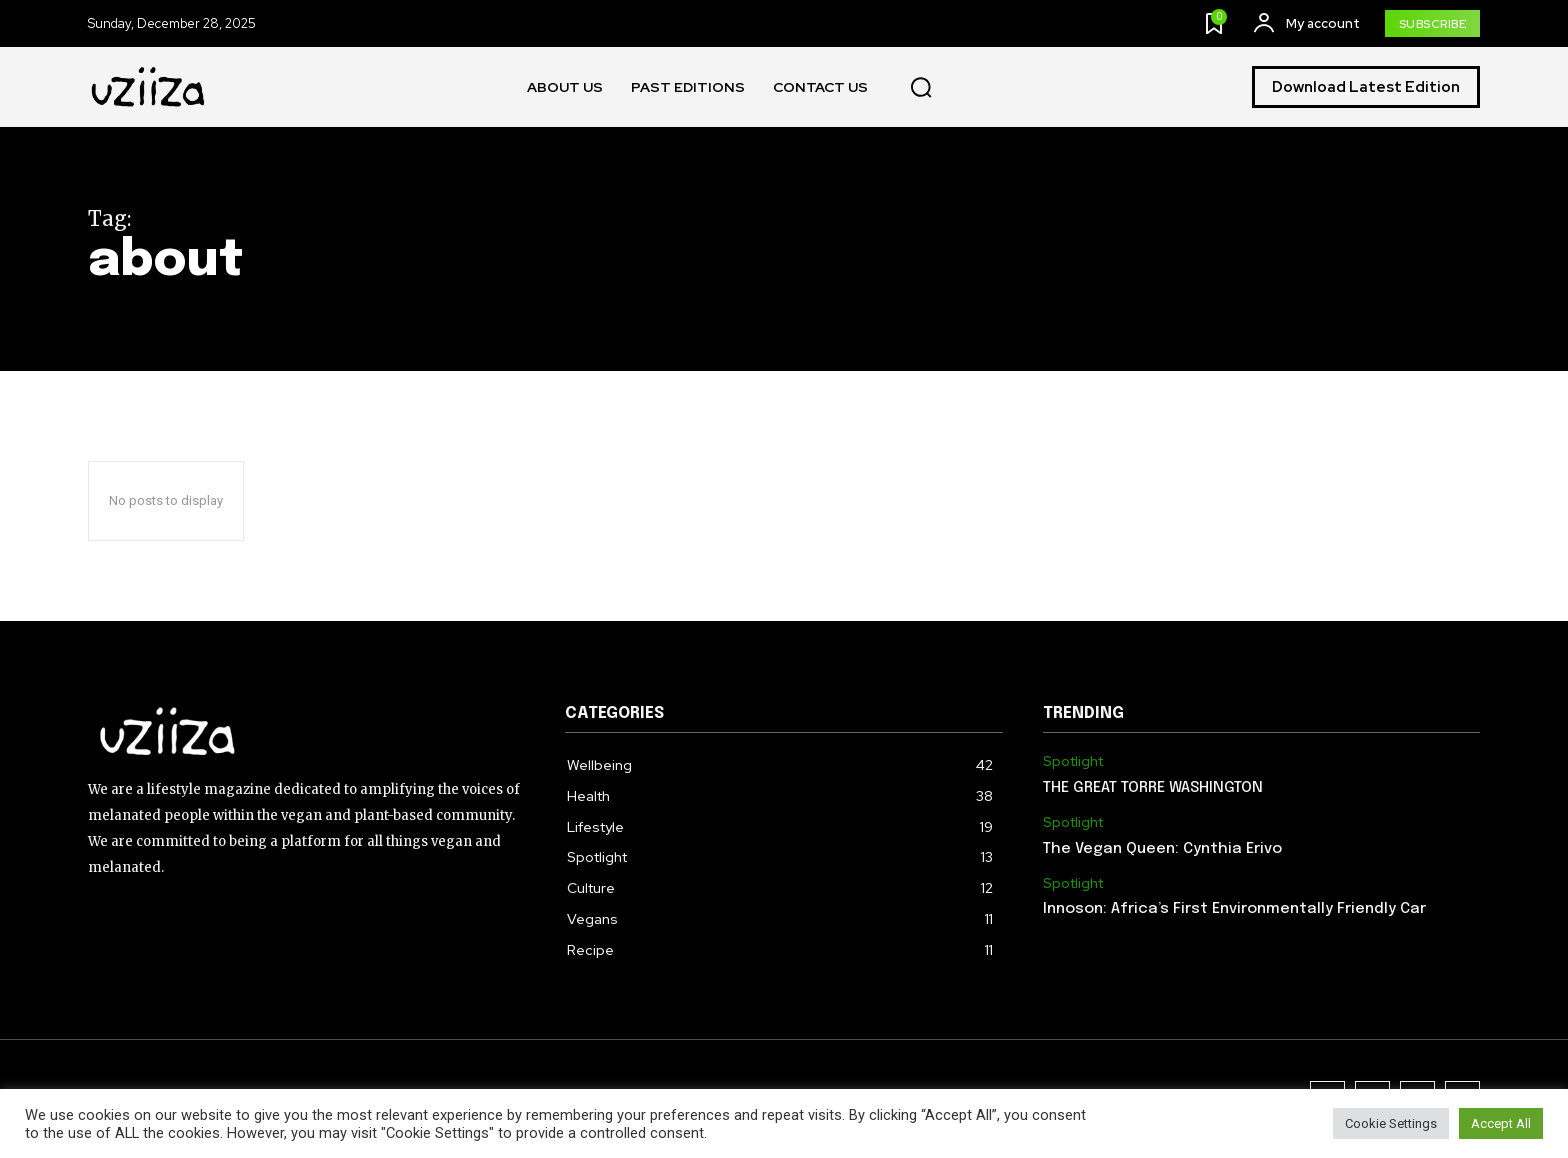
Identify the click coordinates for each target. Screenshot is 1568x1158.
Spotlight (1073, 761)
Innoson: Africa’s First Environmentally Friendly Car (1234, 909)
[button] (921, 88)
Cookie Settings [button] (1391, 1123)
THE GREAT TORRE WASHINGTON (1153, 788)
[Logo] (149, 87)
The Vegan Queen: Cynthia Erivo (1162, 849)
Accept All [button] (1501, 1123)
